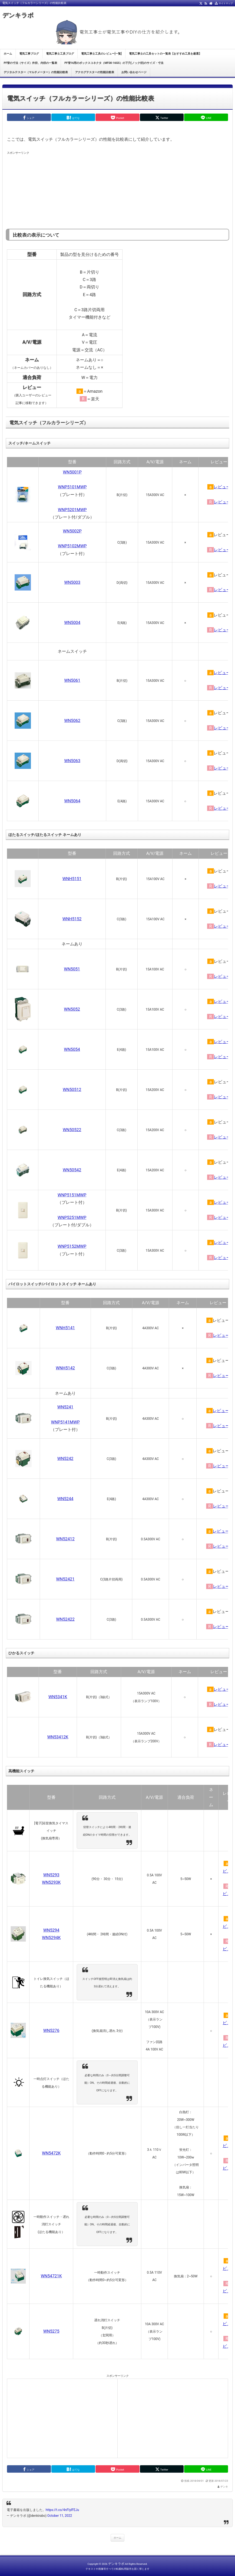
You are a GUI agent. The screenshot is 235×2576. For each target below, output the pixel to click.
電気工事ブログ (29, 53)
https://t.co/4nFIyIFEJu (62, 2510)
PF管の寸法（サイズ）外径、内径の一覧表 (30, 63)
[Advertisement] (117, 187)
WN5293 (51, 1874)
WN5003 (72, 582)
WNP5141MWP (65, 1422)
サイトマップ (226, 3)
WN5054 (72, 1049)
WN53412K (57, 1736)
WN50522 (72, 1129)
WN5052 (72, 1009)
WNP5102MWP (72, 545)
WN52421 (65, 1579)
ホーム (8, 53)
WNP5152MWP (72, 1246)
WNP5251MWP (72, 1217)
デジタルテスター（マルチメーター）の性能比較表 (36, 72)
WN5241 (65, 1406)
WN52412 (65, 1538)
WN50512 (72, 1089)
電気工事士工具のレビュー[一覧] (101, 53)
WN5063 (72, 760)
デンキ (224, 2486)
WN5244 (65, 1498)
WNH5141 (65, 1327)
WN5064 (72, 800)
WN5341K (57, 1696)
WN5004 (72, 622)
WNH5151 (72, 878)
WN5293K (51, 1882)
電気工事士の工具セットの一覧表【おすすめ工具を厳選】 (165, 53)
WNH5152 (72, 918)
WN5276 (51, 2030)
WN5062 (72, 720)
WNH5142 (65, 1367)
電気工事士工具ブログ (60, 53)
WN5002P (72, 531)
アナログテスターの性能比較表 (94, 72)
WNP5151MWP (72, 1194)
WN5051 (72, 968)
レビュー (222, 486)
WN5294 (51, 1930)
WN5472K (51, 2153)
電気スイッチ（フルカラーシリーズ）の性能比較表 (80, 98)
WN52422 (65, 1619)
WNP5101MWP (72, 486)
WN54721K (51, 2275)
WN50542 (72, 1169)
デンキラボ (18, 15)
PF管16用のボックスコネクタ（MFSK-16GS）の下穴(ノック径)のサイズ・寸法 (113, 63)
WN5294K (51, 1937)
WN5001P (72, 472)
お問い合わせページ (133, 72)
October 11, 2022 (59, 2515)
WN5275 (51, 2331)
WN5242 (65, 1458)
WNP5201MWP (72, 509)
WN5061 (72, 680)
